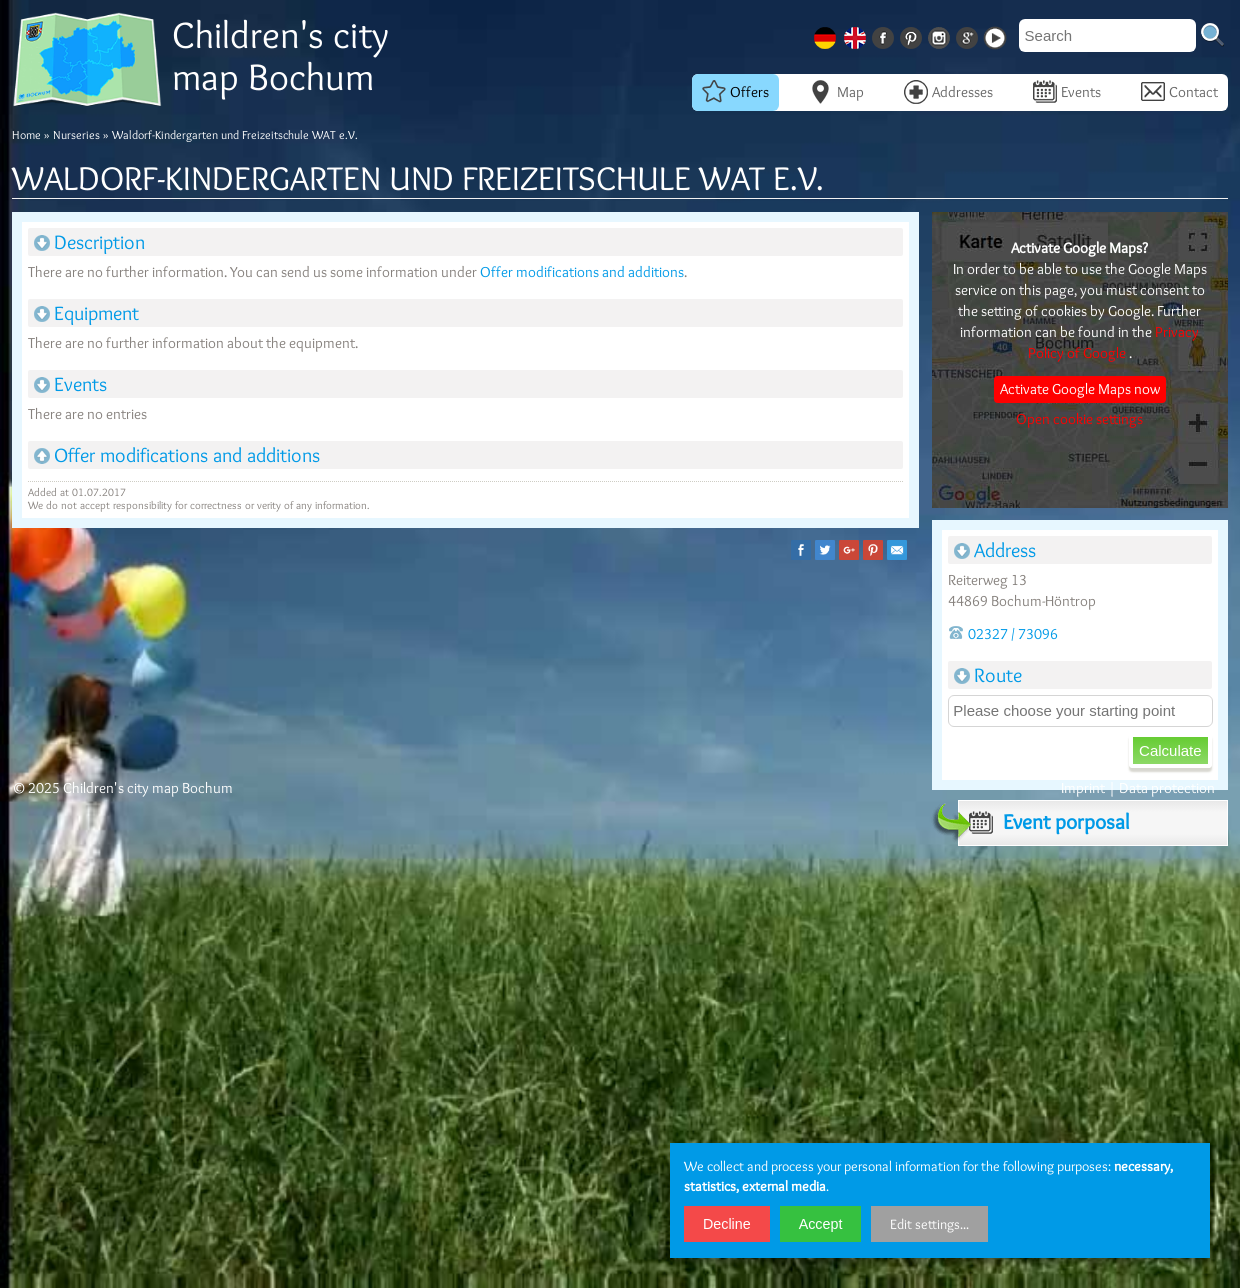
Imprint (1083, 788)
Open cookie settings (1079, 419)
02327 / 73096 (1003, 634)
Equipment (86, 313)
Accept (821, 1224)
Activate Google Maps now (1080, 389)
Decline (727, 1224)
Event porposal (1043, 822)
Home (26, 134)
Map (836, 92)
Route (988, 675)
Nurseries (76, 134)
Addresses (948, 92)
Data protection (1167, 788)
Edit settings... (929, 1224)
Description (89, 242)
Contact (1179, 92)
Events (1067, 92)
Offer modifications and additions (582, 272)
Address (995, 550)
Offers (735, 92)
